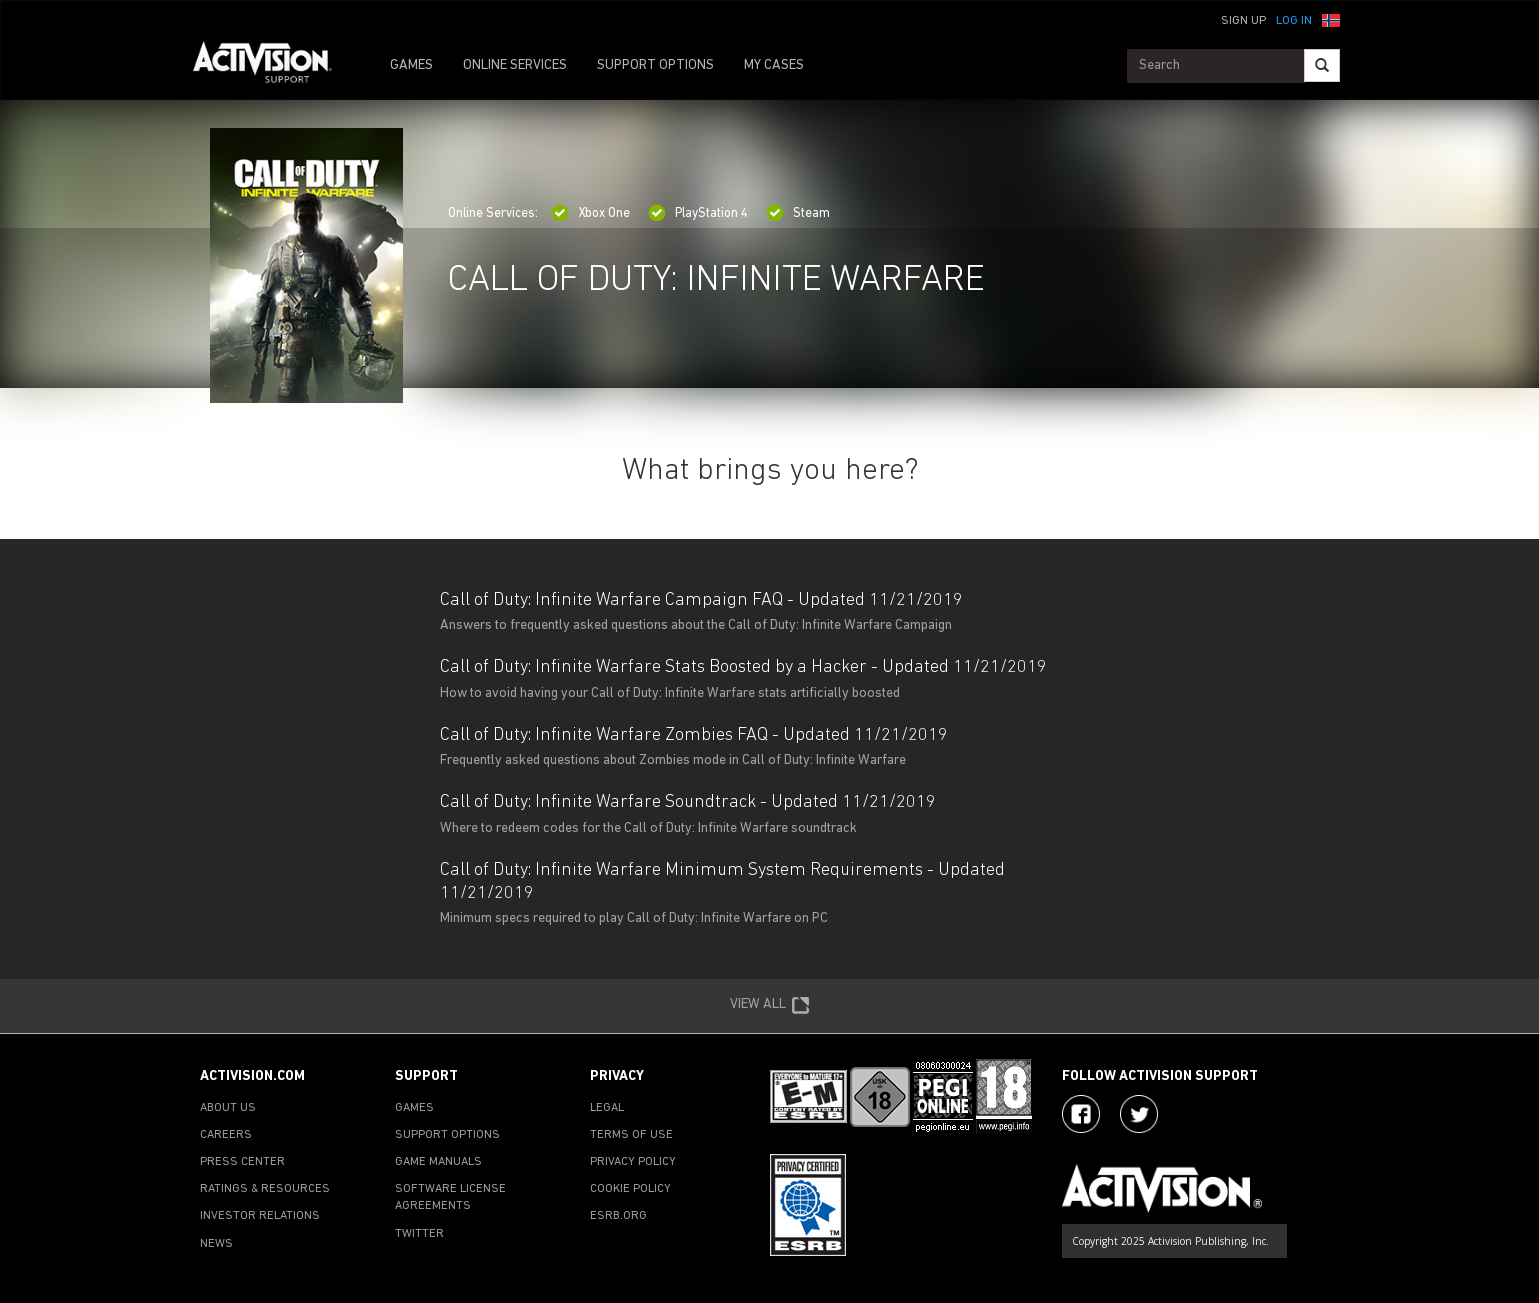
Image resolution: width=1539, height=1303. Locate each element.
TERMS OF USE (631, 1135)
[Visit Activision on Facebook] (1081, 1114)
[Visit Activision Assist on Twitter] (1139, 1114)
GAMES (411, 65)
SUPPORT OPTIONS (655, 65)
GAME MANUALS (438, 1162)
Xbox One (590, 213)
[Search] (1322, 65)
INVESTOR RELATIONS (260, 1216)
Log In (1294, 21)
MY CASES (774, 65)
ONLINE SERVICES (515, 65)
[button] (1331, 19)
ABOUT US (228, 1108)
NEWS (216, 1244)
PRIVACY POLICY (633, 1162)
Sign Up (1243, 21)
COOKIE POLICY (630, 1189)
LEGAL (607, 1108)
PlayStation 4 (698, 213)
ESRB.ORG (618, 1216)
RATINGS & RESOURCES (265, 1189)
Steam (798, 213)
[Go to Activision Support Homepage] (272, 66)
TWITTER (419, 1234)
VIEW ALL (770, 1006)
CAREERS (226, 1135)
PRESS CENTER (242, 1162)
